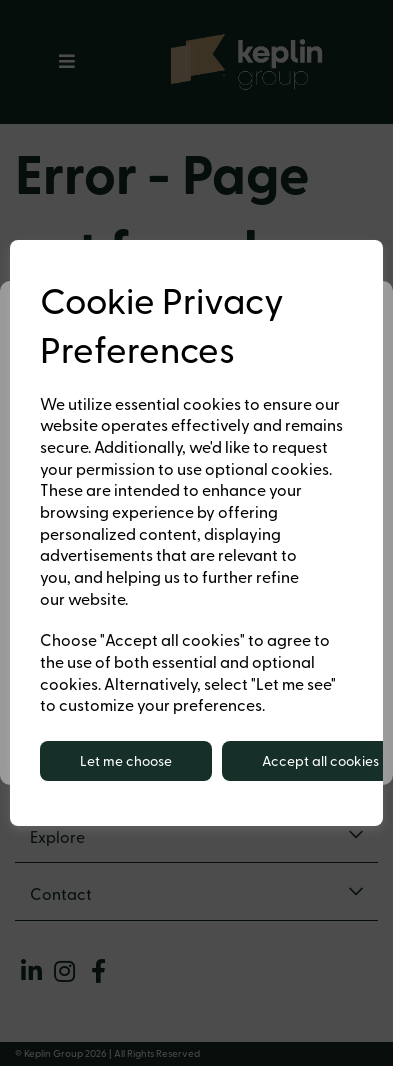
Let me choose (126, 760)
